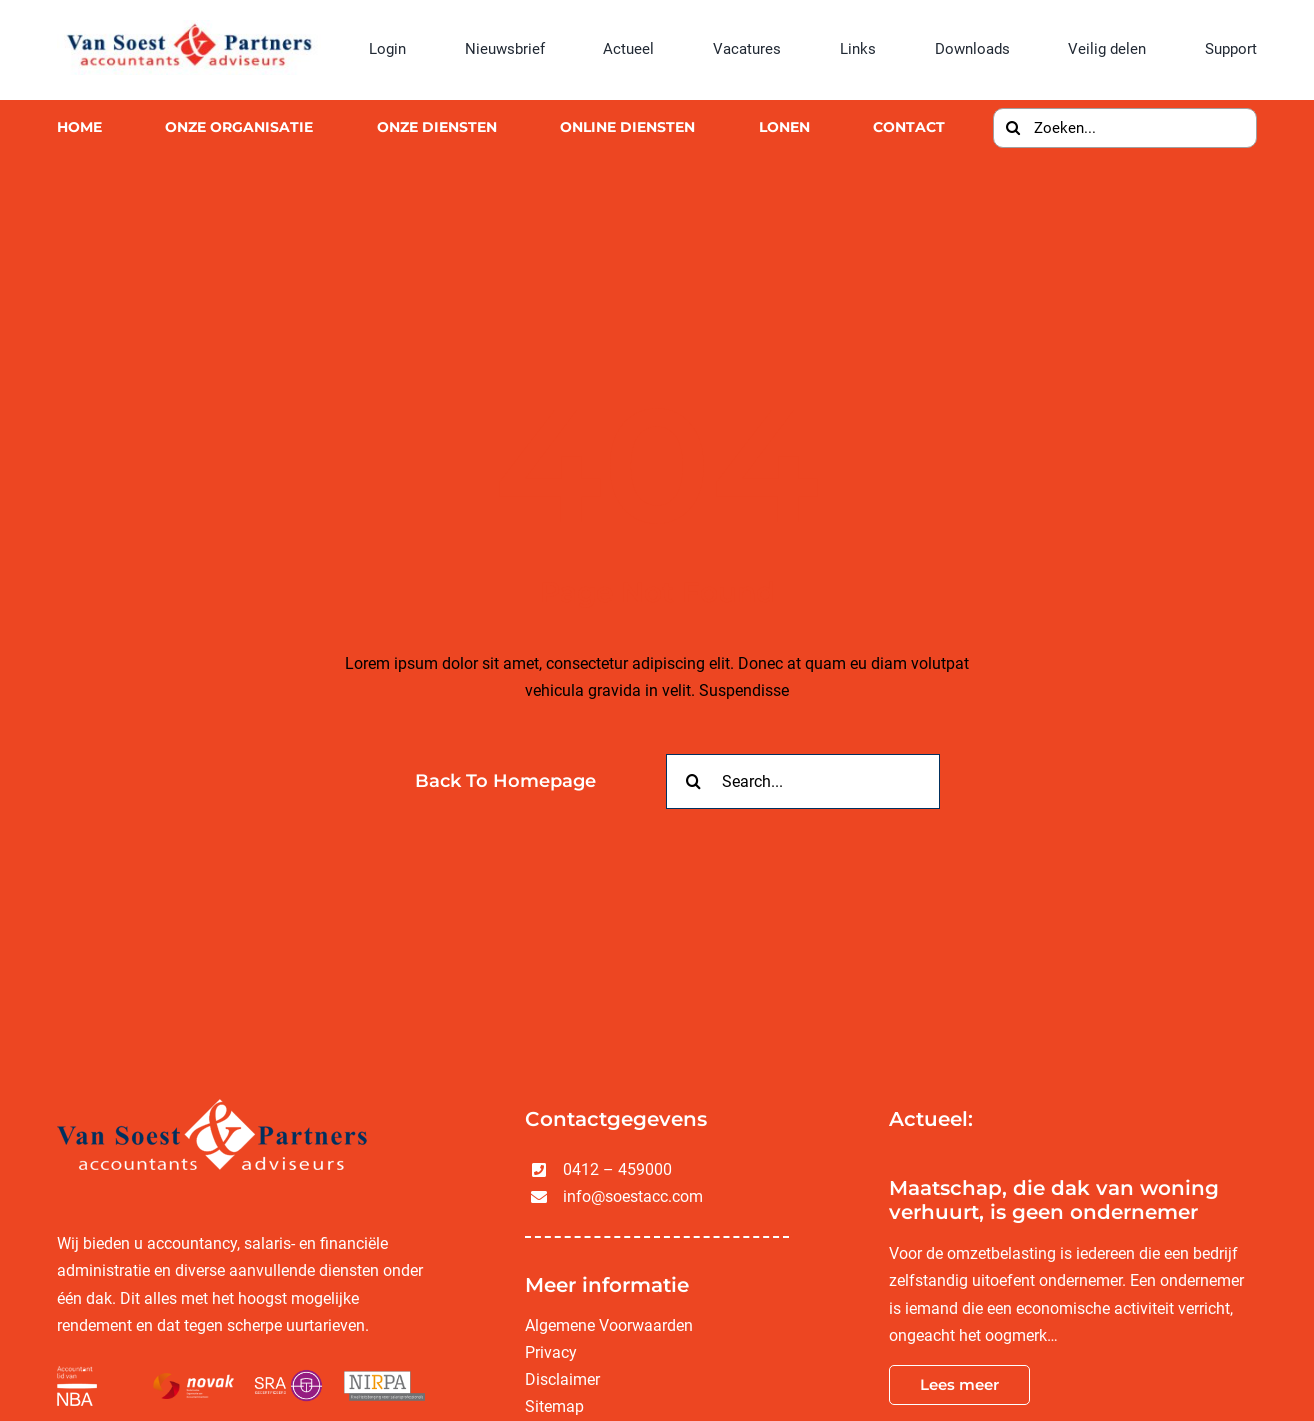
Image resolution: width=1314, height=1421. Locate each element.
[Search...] (803, 781)
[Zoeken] (1013, 128)
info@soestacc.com (633, 1196)
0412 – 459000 (617, 1169)
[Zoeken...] (1125, 128)
